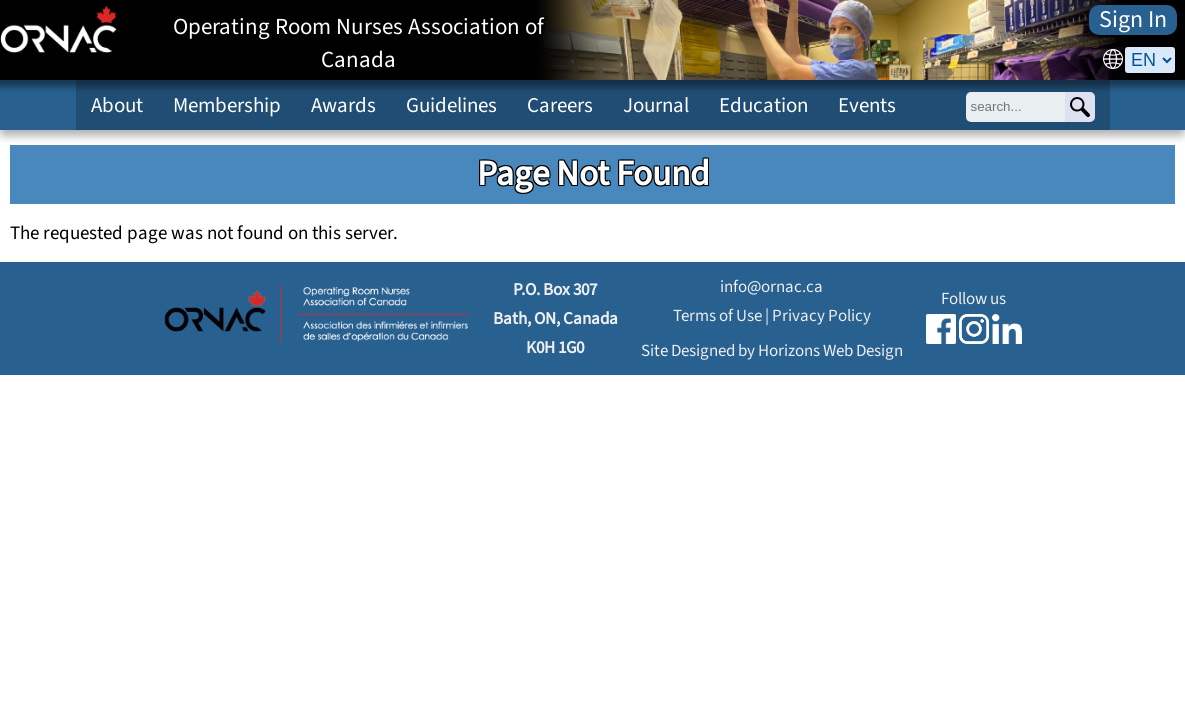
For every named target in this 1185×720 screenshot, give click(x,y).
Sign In (1133, 20)
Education (763, 105)
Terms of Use (717, 315)
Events (867, 105)
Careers (560, 105)
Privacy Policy (821, 315)
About (117, 105)
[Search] (1080, 107)
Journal (656, 105)
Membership (227, 105)
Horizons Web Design (830, 350)
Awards (343, 105)
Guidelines (451, 105)
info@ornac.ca (771, 286)
